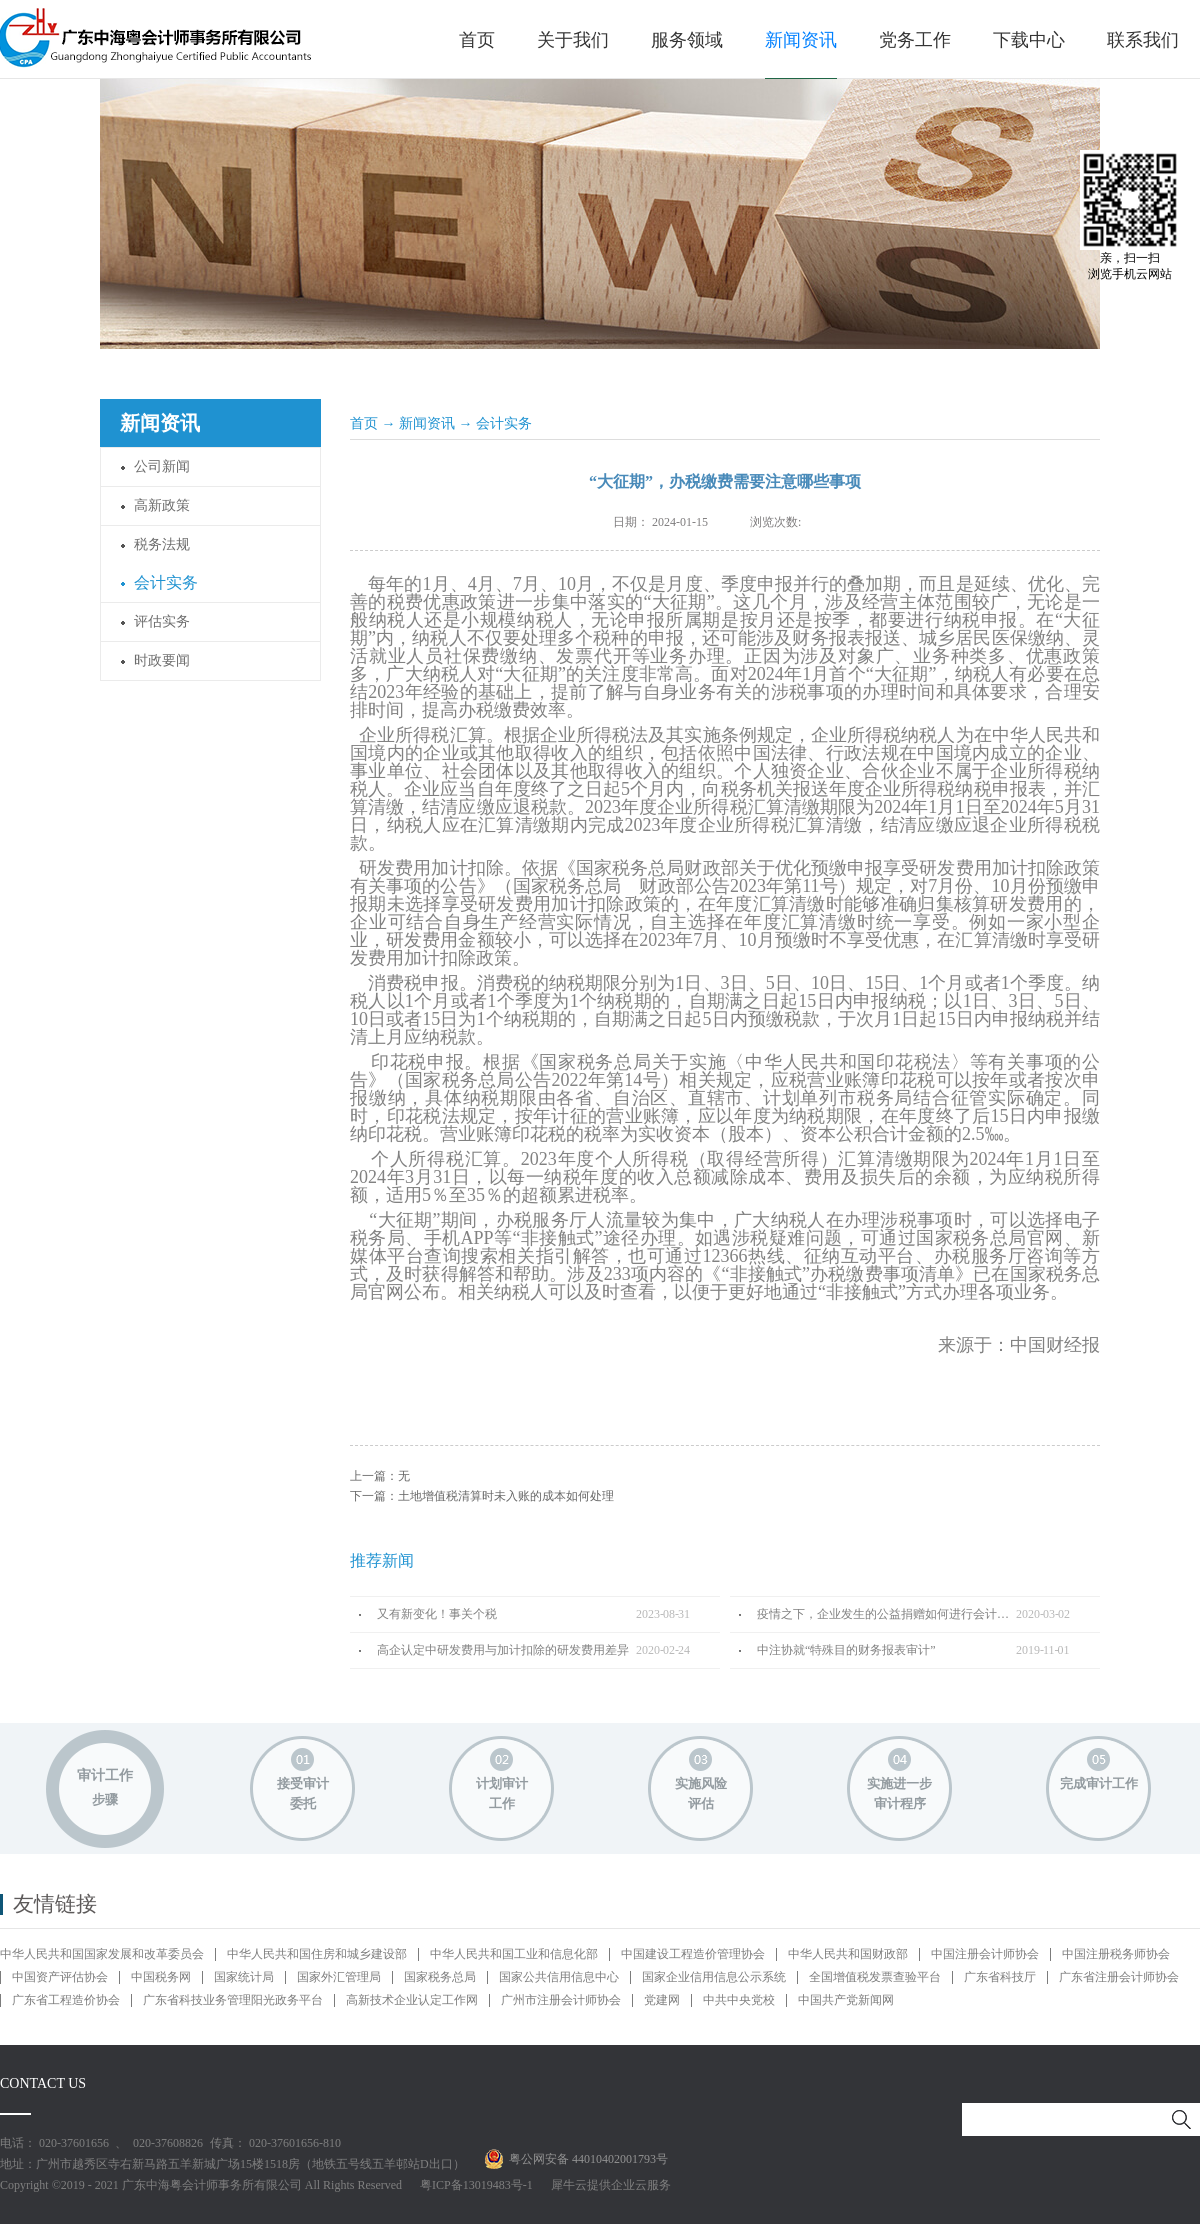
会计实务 (504, 423)
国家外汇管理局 (339, 1977)
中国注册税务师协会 (1116, 1954)
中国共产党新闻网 (846, 2000)
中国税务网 (161, 1977)
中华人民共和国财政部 (848, 1954)
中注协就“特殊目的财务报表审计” (846, 1650)
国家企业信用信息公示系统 (714, 1977)
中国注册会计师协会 (985, 1954)
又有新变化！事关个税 (437, 1614)
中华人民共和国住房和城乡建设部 (317, 1954)
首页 (477, 40)
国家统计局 (244, 1977)
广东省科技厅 (1000, 1977)
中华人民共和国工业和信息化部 (514, 1954)
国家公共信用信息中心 (559, 1977)
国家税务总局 (440, 1977)
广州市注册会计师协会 (561, 2000)
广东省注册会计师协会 (1119, 1977)
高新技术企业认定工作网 (412, 2000)
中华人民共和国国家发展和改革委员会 (102, 1954)
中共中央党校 (739, 2000)
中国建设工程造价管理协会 (693, 1954)
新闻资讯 (427, 423)
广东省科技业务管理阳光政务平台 (233, 2000)
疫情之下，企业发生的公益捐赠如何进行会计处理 (886, 1614)
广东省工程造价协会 (66, 2000)
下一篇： (482, 1496)
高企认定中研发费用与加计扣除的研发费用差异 (503, 1650)
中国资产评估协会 (60, 1977)
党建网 (662, 2000)
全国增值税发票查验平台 (875, 1977)
